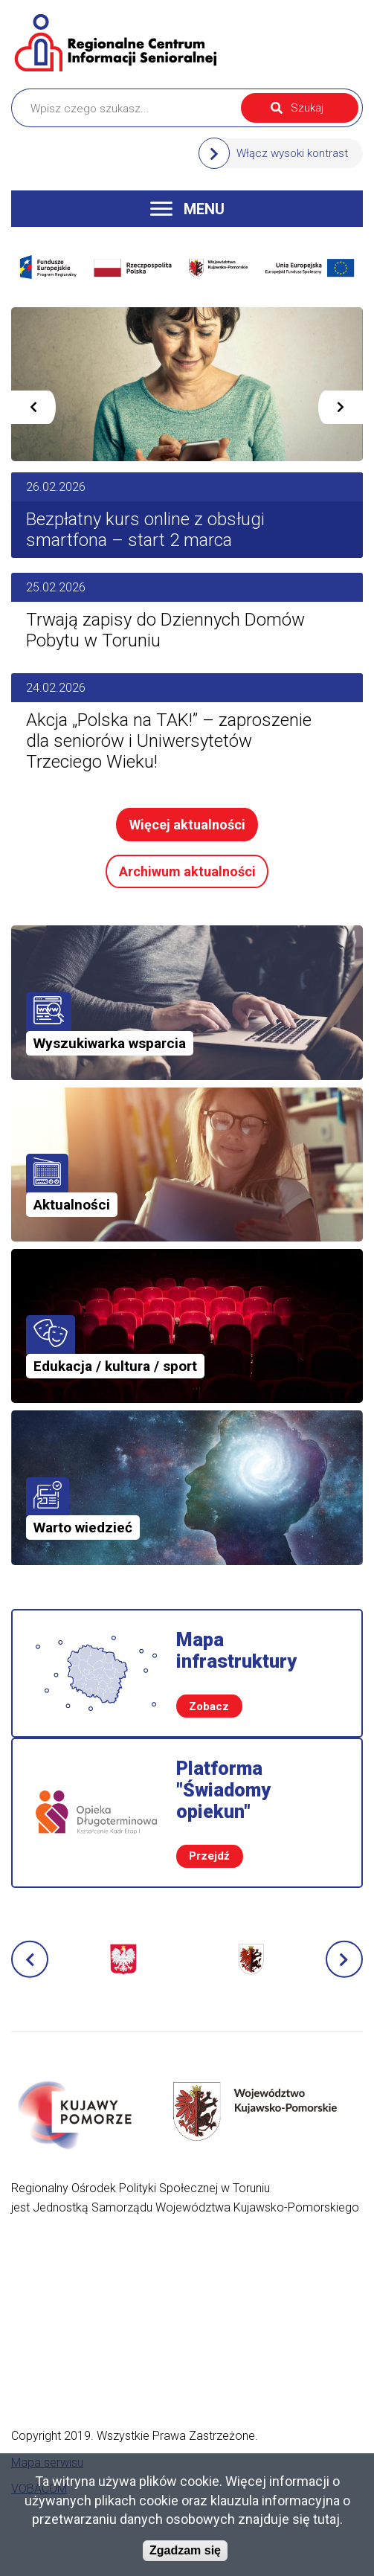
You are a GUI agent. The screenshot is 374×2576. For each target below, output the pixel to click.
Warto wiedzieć (82, 1527)
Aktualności (71, 1204)
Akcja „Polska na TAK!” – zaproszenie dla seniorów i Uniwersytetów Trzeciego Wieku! (169, 741)
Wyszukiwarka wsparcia (109, 1043)
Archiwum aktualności (187, 871)
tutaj (326, 2519)
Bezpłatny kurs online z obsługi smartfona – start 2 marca (145, 529)
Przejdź (209, 1856)
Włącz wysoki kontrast (292, 153)
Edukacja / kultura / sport (115, 1366)
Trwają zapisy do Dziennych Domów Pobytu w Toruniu (165, 630)
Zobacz (209, 1706)
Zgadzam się (185, 2550)
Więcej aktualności (187, 824)
